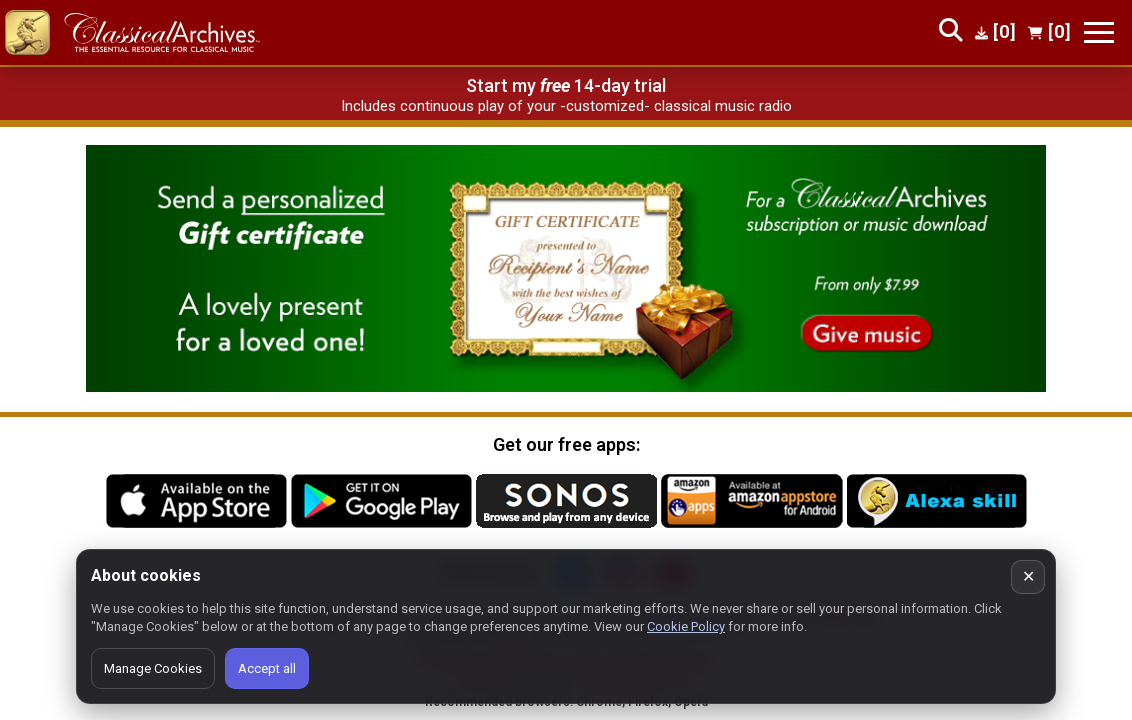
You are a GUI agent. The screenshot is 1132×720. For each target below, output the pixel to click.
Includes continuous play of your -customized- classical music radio (566, 106)
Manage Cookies (153, 668)
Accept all (267, 668)
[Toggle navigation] (1099, 32)
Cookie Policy (686, 626)
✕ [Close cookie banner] (1028, 576)
